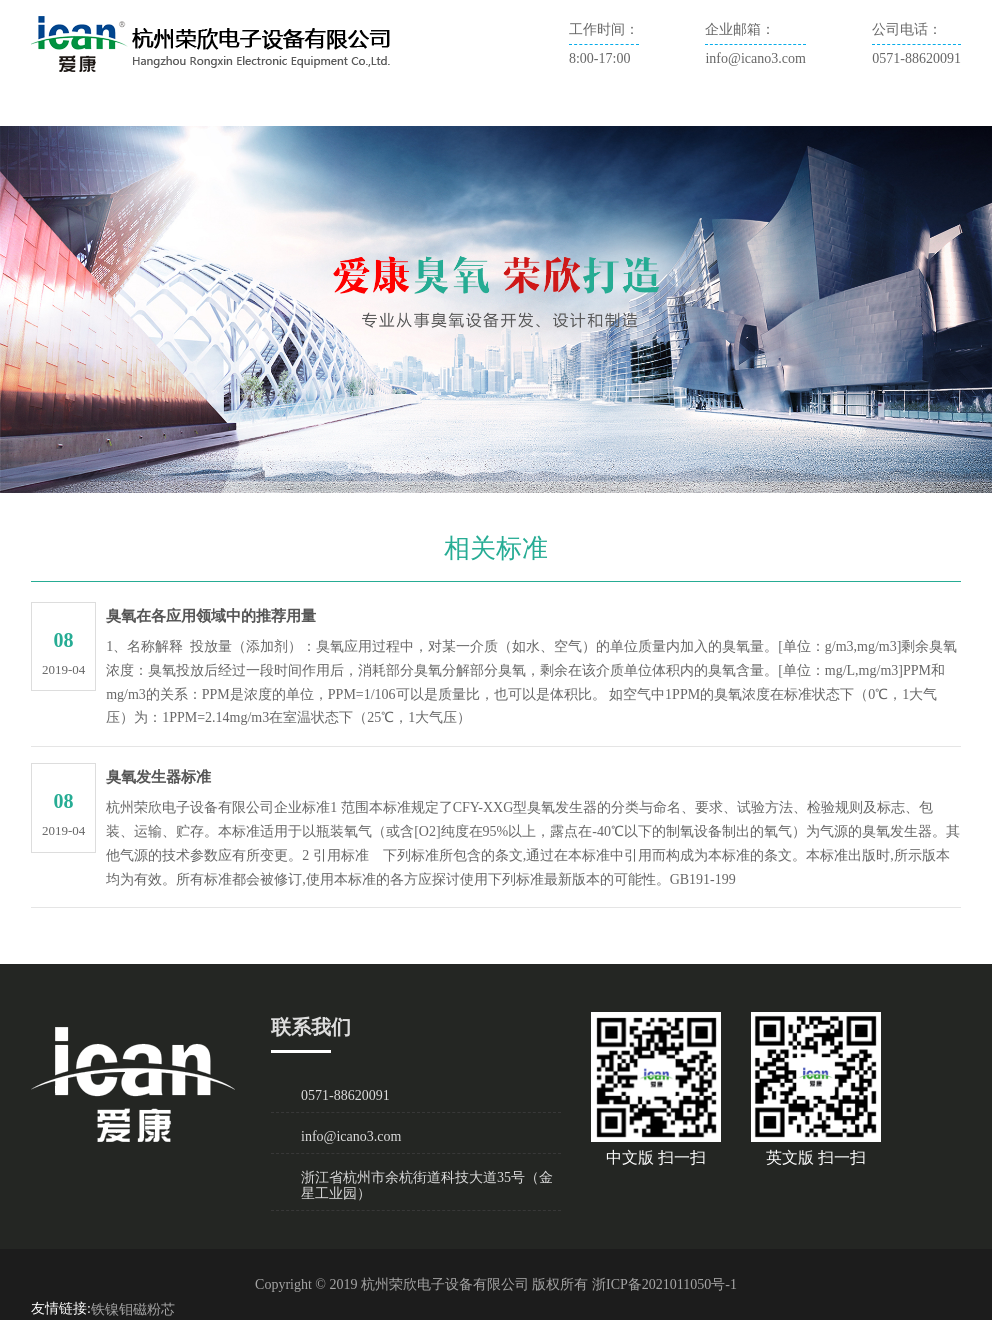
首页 (63, 107)
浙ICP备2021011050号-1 (664, 1284)
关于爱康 (143, 107)
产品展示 (347, 107)
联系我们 (683, 107)
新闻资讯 (251, 107)
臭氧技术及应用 (467, 107)
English (771, 107)
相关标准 (587, 107)
